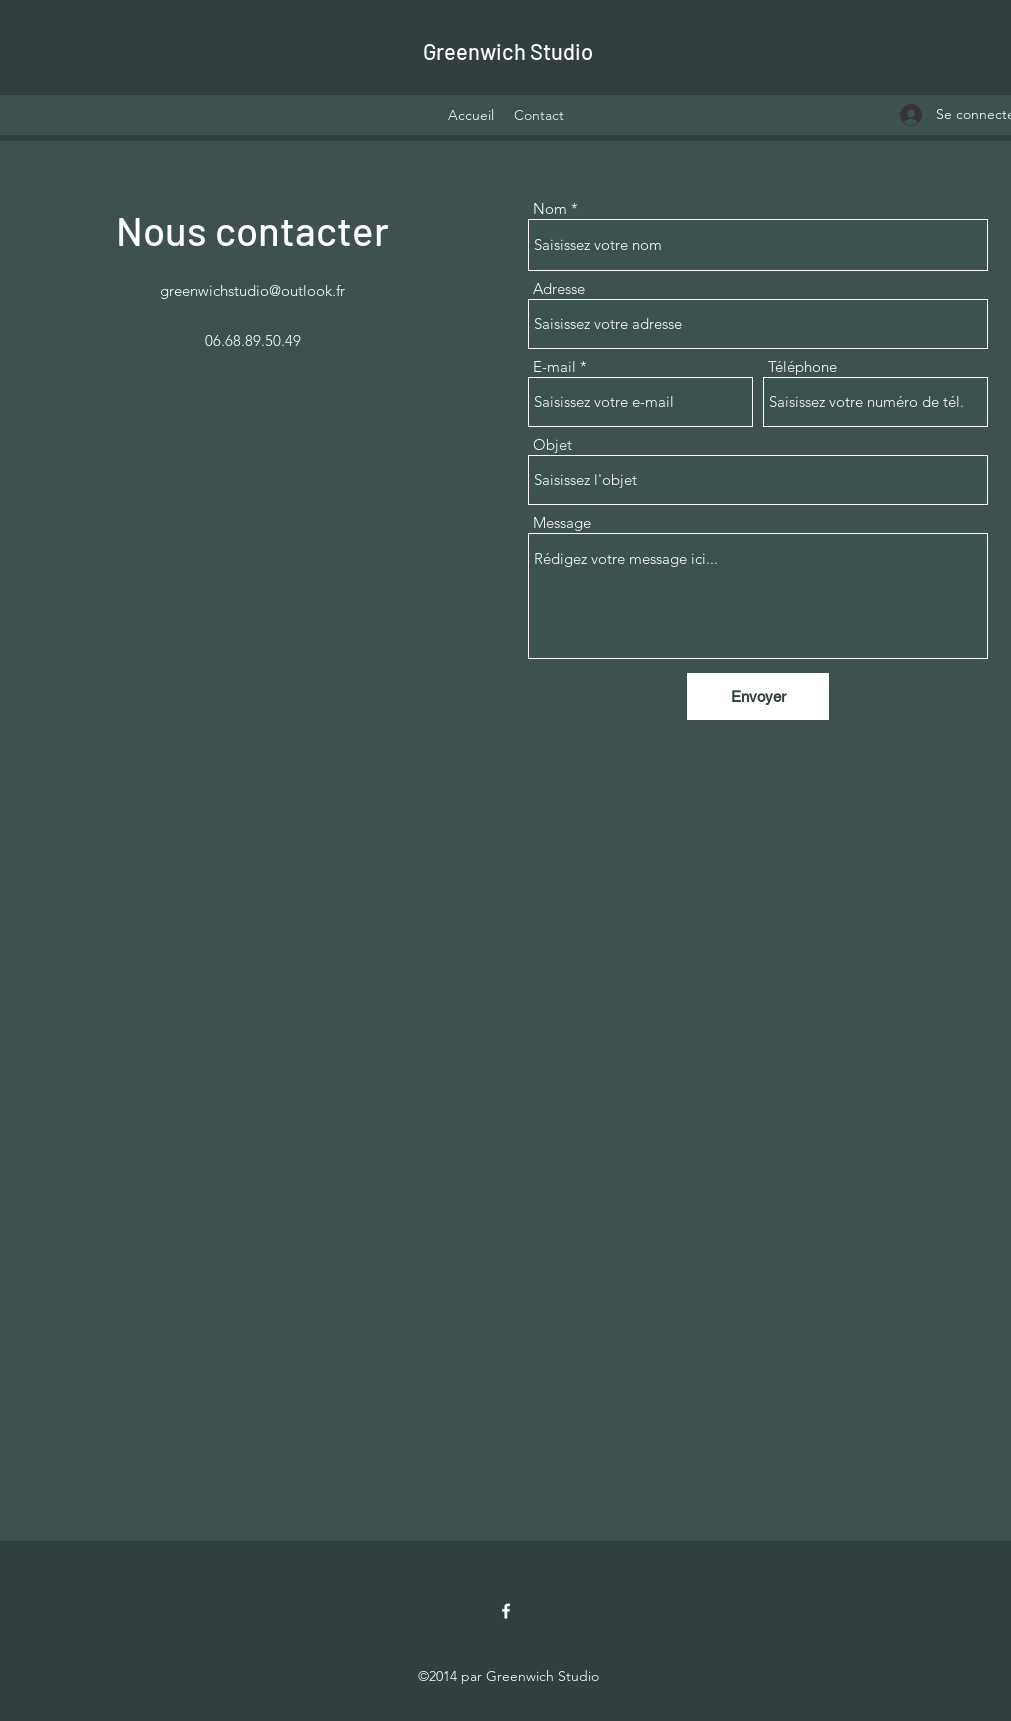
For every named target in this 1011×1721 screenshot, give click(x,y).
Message (562, 522)
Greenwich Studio (508, 51)
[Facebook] (506, 1611)
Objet (552, 444)
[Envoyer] (758, 696)
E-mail (554, 366)
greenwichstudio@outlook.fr (252, 290)
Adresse (559, 288)
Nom (550, 208)
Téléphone (802, 366)
